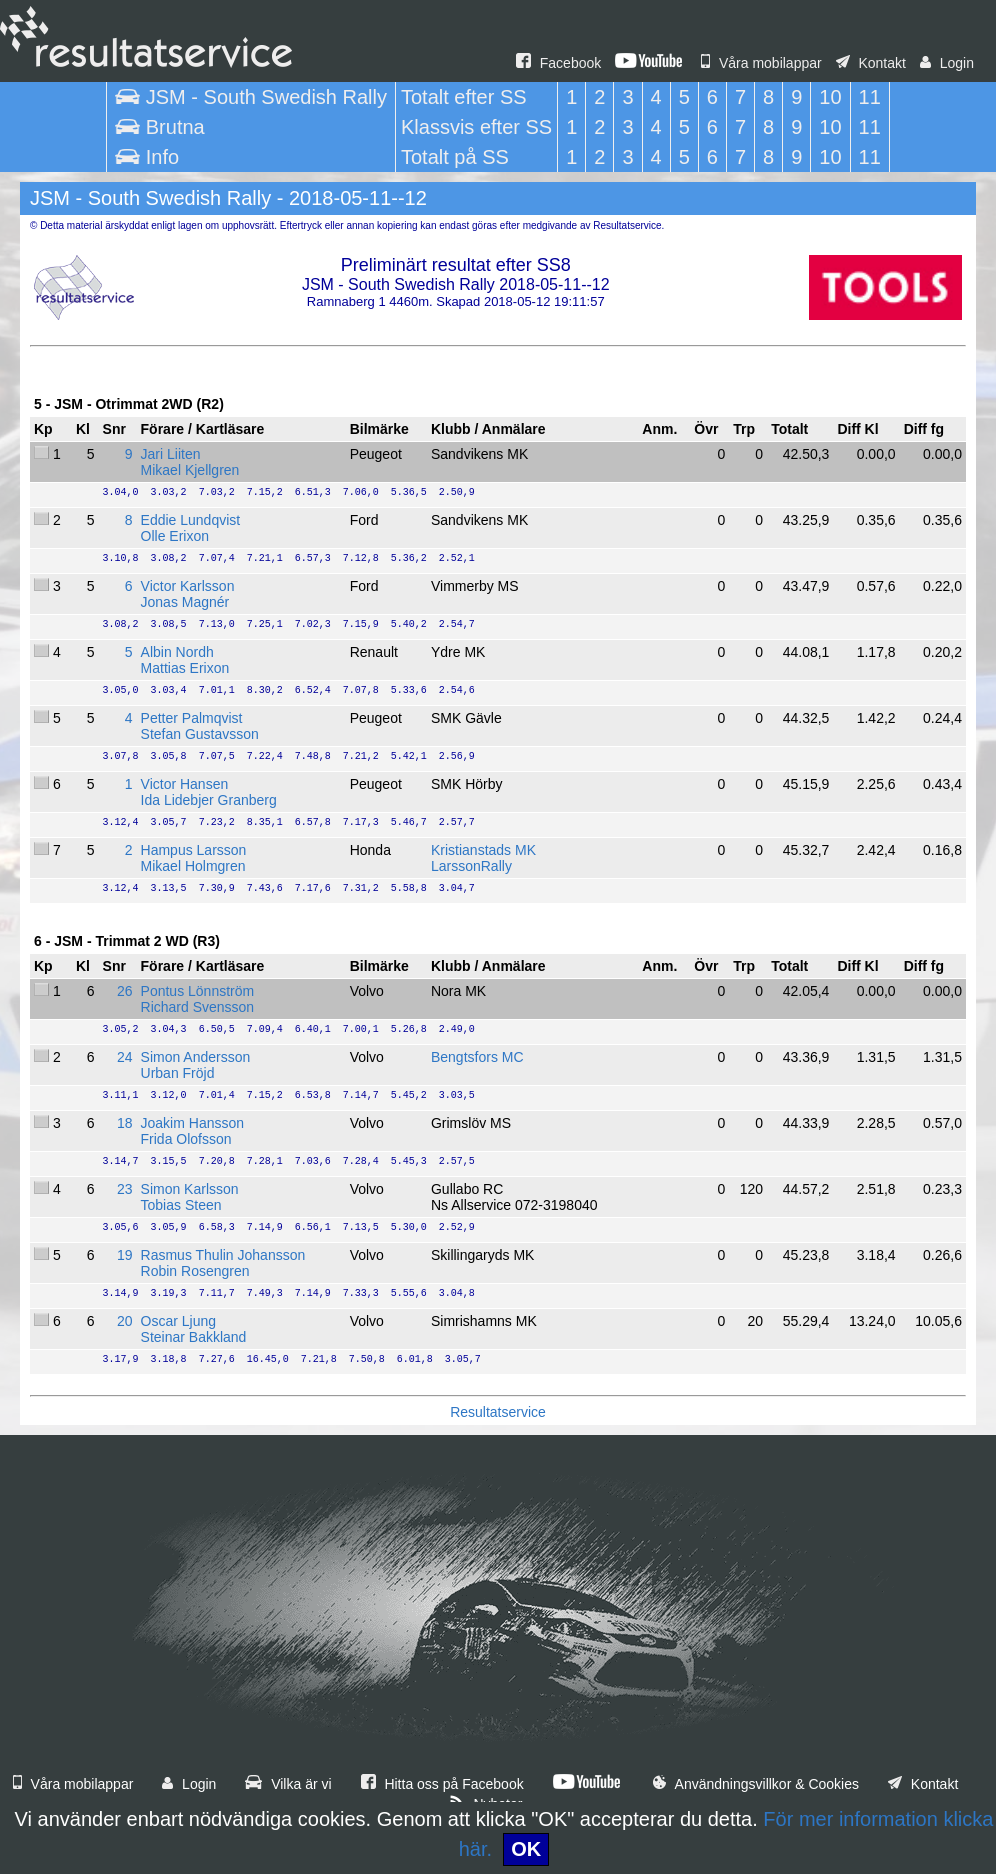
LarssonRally (471, 866)
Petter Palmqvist (192, 718)
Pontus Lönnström (198, 991)
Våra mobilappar (761, 63)
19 (125, 1255)
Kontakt (871, 63)
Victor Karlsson (188, 586)
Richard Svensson (198, 1007)
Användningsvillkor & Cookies (756, 1784)
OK (526, 1849)
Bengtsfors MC (477, 1057)
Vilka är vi (288, 1784)
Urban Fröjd (178, 1073)
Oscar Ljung (178, 1321)
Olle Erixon (175, 536)
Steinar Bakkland (194, 1337)
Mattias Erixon (185, 668)
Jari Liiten (171, 454)
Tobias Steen (181, 1205)
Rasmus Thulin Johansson (223, 1255)
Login (947, 63)
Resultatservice (498, 1412)
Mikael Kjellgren (190, 470)
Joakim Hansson (193, 1123)
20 (125, 1321)
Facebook (558, 63)
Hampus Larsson (194, 850)
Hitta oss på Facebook (442, 1784)
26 (125, 991)
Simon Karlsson (190, 1189)
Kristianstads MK (483, 850)
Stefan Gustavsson (200, 734)
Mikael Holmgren (193, 866)
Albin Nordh (177, 652)
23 (125, 1189)
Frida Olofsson (186, 1139)
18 (125, 1123)
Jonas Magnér (185, 602)
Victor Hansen (185, 784)
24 (125, 1057)
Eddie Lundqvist (191, 520)
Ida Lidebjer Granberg (209, 800)
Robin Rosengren (195, 1271)
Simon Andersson (196, 1057)
